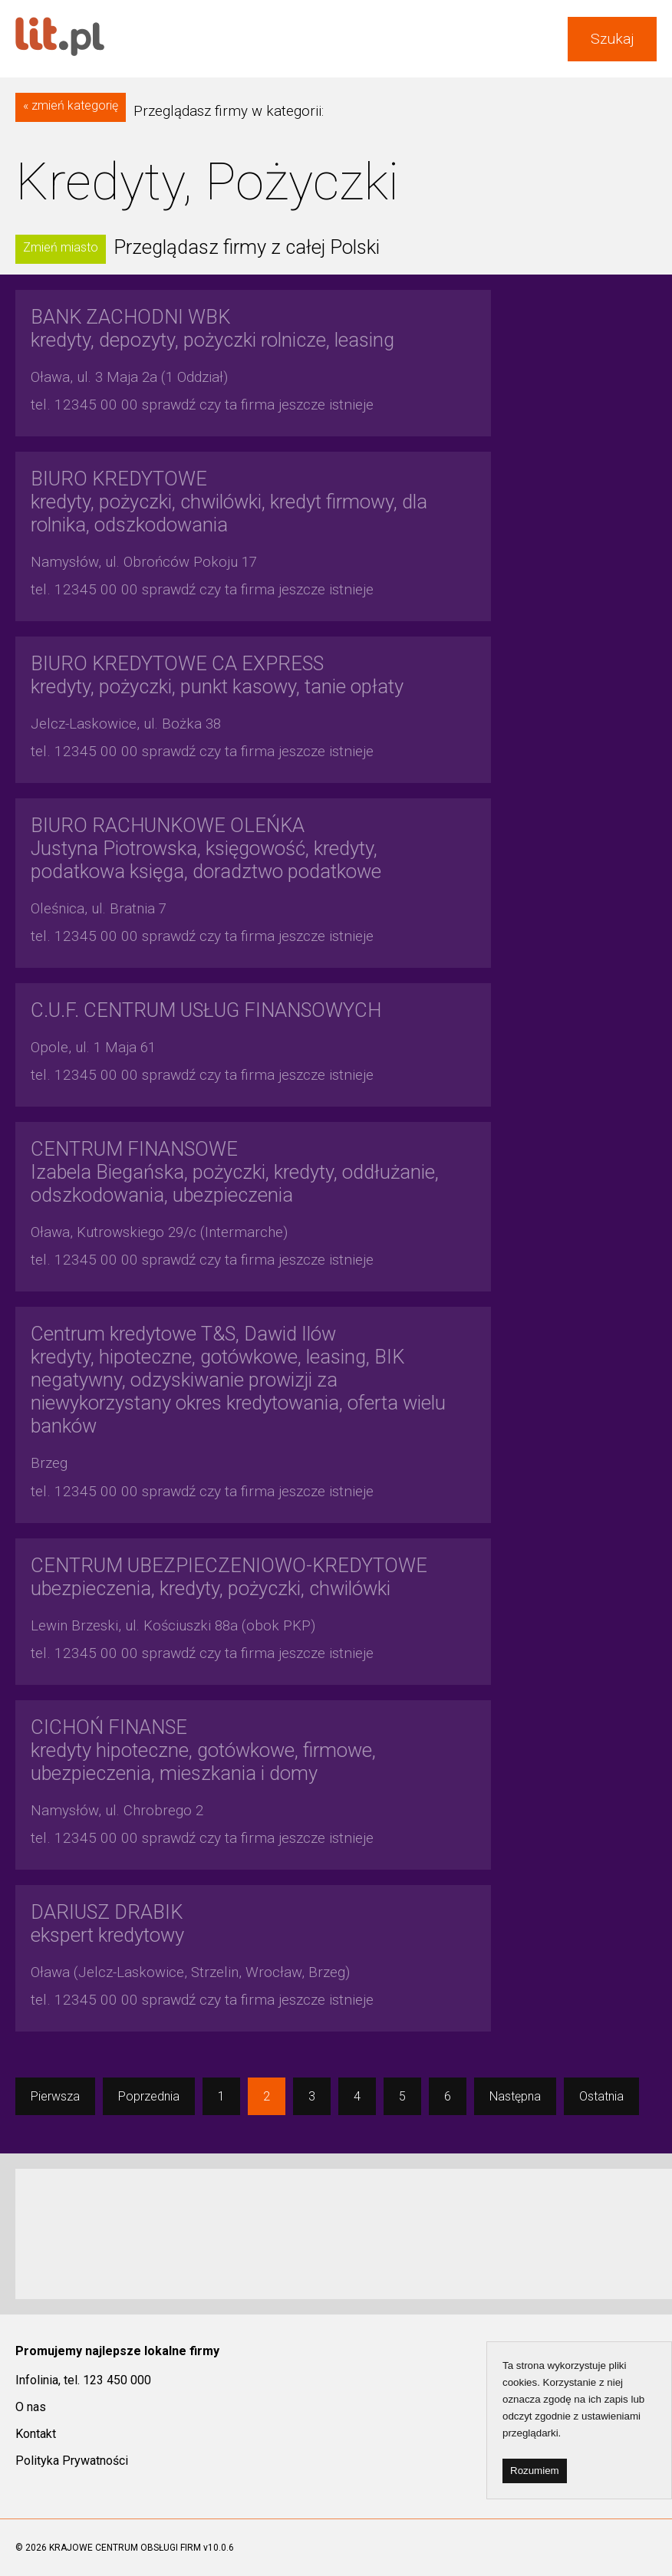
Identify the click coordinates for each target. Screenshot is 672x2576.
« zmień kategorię (70, 105)
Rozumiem (534, 2470)
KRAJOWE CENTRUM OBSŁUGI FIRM (125, 2547)
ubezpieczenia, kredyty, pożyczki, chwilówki (229, 1577)
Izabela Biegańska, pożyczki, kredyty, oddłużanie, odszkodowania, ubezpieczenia (235, 1171)
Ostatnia (601, 2096)
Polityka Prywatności (71, 2460)
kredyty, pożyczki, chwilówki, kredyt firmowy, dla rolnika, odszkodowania (229, 501)
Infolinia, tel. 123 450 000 (83, 2380)
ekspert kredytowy (107, 1923)
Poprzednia (149, 2096)
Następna (515, 2096)
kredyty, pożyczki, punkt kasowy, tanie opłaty (217, 675)
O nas (30, 2407)
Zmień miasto (60, 247)
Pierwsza (55, 2096)
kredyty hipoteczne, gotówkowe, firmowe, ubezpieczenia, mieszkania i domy (203, 1750)
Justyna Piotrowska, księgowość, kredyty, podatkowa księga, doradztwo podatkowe (206, 848)
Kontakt (35, 2433)
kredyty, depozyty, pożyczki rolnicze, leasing (212, 328)
